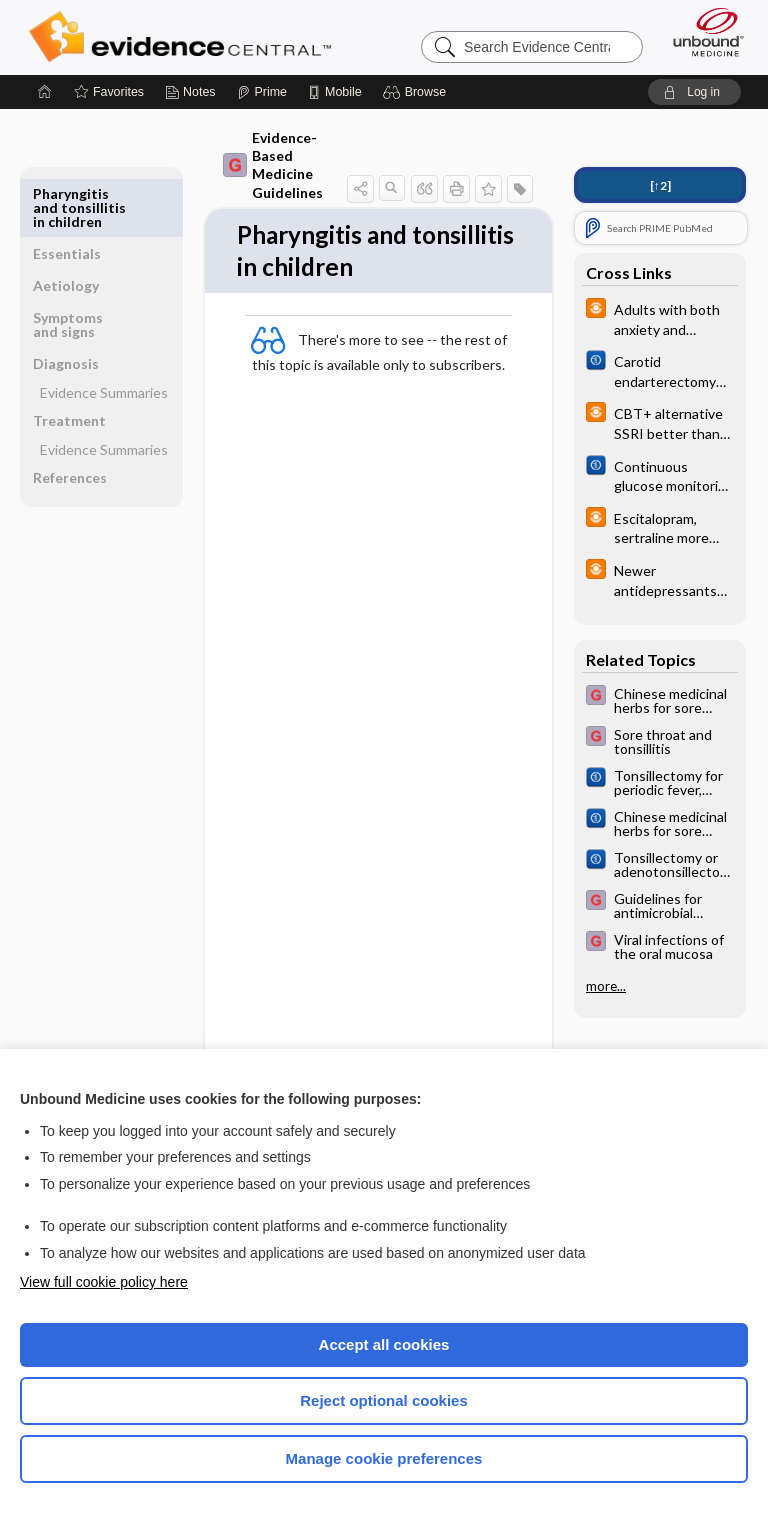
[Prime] (262, 92)
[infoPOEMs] (660, 318)
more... (606, 986)
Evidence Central (184, 37)
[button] (417, 92)
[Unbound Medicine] (702, 32)
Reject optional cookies (384, 1400)
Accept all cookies (384, 1344)
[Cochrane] (660, 370)
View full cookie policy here (104, 1282)
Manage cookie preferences (384, 1458)
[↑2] (660, 185)
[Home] (45, 92)
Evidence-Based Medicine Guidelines (260, 165)
